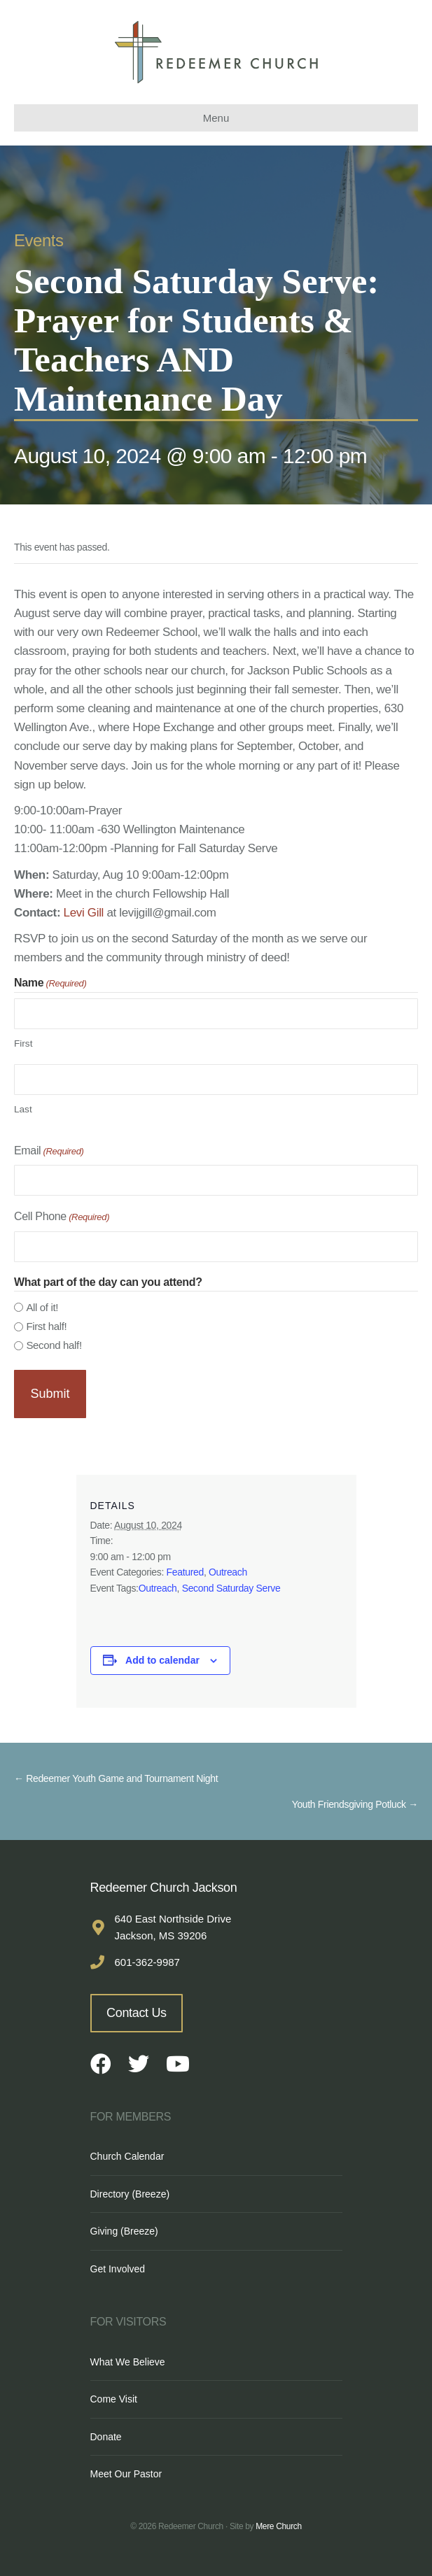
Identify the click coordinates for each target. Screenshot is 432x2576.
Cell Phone (61, 1217)
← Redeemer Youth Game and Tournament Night (116, 1778)
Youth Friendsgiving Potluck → (355, 1804)
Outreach (228, 1572)
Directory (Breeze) (130, 2194)
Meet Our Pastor (126, 2473)
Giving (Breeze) (124, 2231)
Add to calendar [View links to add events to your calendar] (162, 1660)
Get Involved (118, 2268)
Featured (185, 1572)
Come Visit (113, 2399)
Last (23, 1109)
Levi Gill (84, 912)
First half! (46, 1326)
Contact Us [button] (136, 2013)
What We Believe (127, 2362)
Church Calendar (127, 2156)
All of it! (42, 1307)
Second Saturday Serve (231, 1588)
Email (49, 1152)
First (23, 1043)
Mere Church (279, 2526)
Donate (106, 2436)
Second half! (53, 1345)
